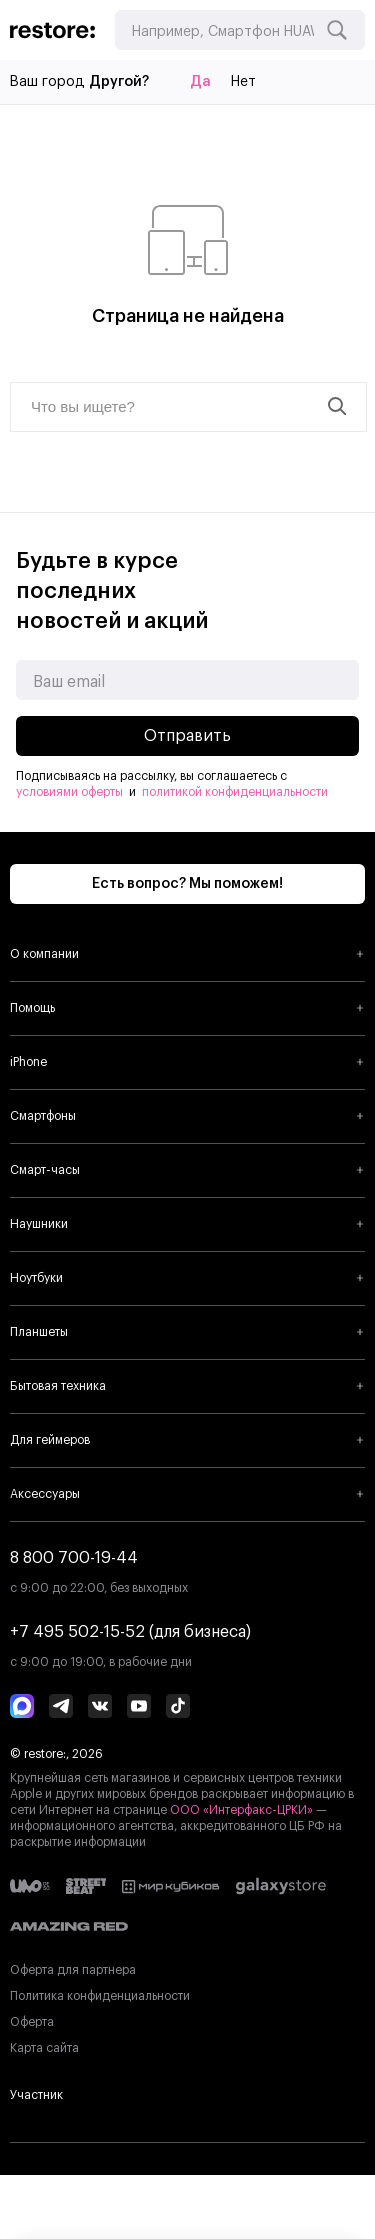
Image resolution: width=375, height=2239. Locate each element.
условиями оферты (69, 792)
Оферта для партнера (73, 1970)
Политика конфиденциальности (100, 1996)
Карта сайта (44, 2048)
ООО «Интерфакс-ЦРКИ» (243, 1810)
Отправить (187, 736)
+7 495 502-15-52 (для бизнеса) (130, 1632)
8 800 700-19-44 (74, 1558)
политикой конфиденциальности (235, 792)
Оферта (32, 2022)
